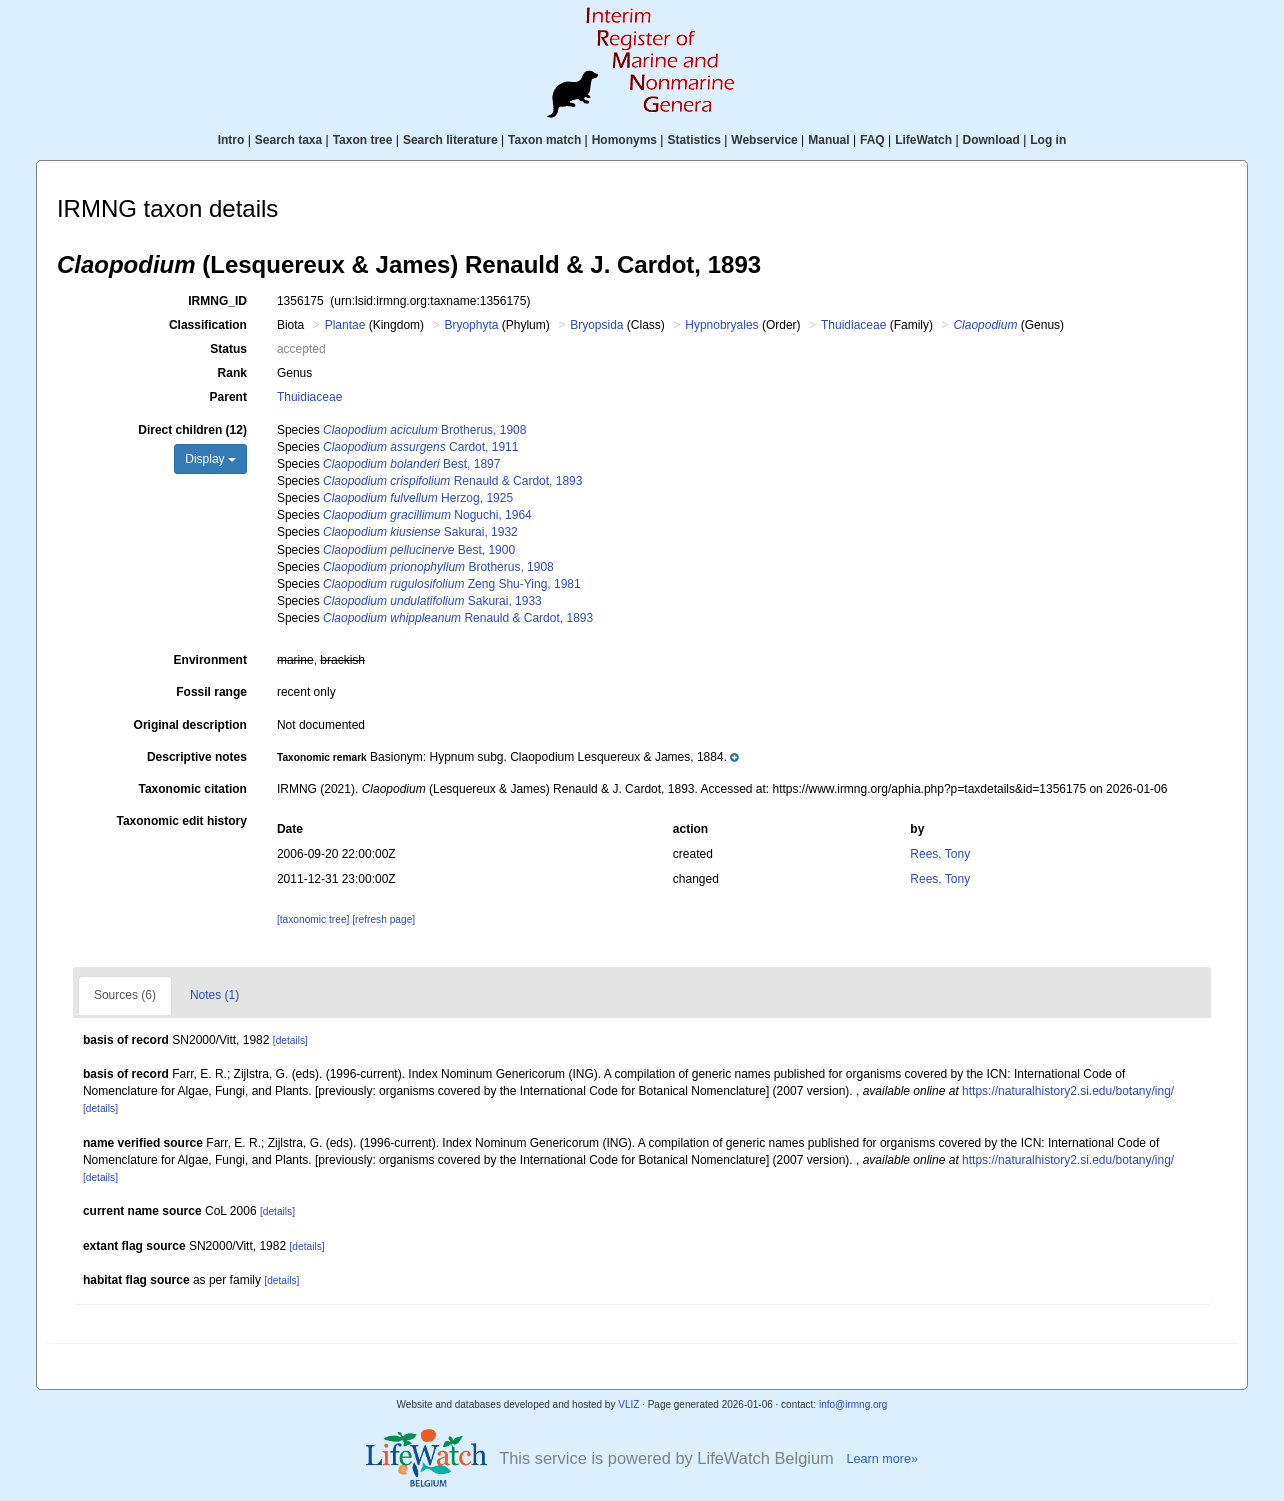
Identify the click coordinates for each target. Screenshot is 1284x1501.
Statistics (693, 140)
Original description (190, 725)
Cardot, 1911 (420, 447)
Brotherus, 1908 (424, 430)
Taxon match (544, 140)
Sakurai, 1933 (432, 601)
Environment (210, 660)
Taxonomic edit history (181, 821)
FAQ (872, 140)
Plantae (345, 325)
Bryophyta (471, 325)
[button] (508, 757)
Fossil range (211, 692)
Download (991, 140)
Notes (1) (214, 995)
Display (210, 459)
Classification (208, 325)
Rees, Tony (940, 854)
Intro (231, 140)
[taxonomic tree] (313, 919)
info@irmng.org (853, 1404)
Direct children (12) (192, 430)
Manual (828, 140)
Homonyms (624, 140)
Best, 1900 (419, 550)
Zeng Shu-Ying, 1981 (452, 584)
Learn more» (882, 1459)
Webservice (764, 140)
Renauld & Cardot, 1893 (452, 481)
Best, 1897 (411, 464)
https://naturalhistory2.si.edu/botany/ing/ (1068, 1091)
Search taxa (288, 140)
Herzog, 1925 (418, 498)
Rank (232, 373)
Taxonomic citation (192, 789)
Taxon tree (363, 140)
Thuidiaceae (853, 325)
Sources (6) (125, 995)
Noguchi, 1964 (427, 515)
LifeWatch (923, 140)
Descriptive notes (197, 757)
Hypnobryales (721, 325)
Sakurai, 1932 (420, 532)
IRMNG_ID (217, 301)
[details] (290, 1040)
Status (228, 349)
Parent (228, 397)
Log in (1048, 140)
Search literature (450, 140)
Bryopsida (596, 325)
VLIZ (628, 1404)
